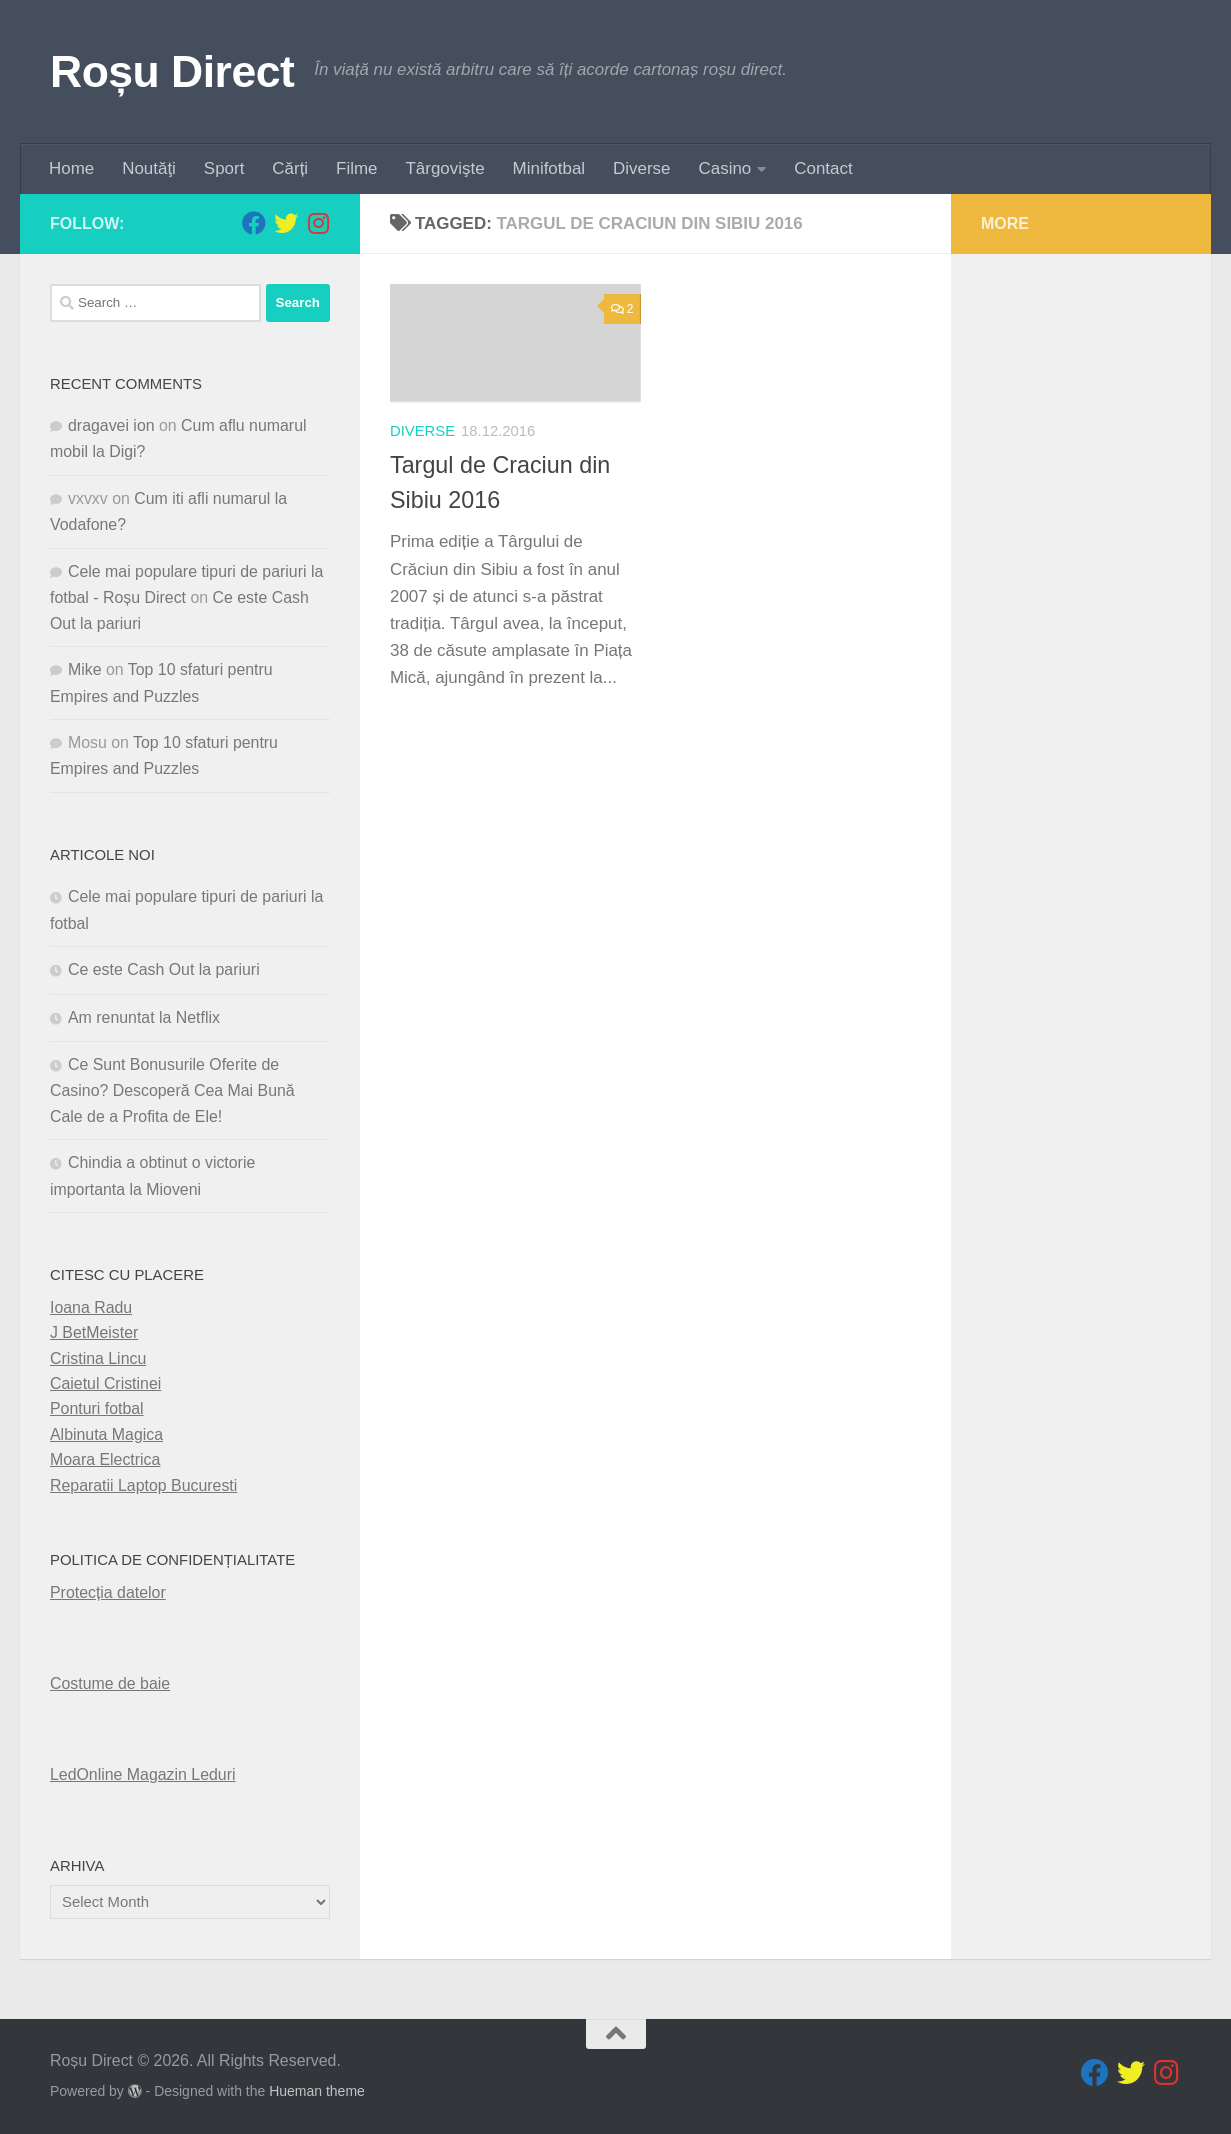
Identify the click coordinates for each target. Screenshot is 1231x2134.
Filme (356, 168)
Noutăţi (149, 168)
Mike (85, 669)
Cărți (290, 168)
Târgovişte (445, 168)
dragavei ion (111, 425)
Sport (224, 168)
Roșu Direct (172, 71)
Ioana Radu (91, 1307)
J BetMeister (94, 1332)
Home (71, 168)
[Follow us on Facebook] (254, 223)
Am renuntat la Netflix (144, 1017)
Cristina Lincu (98, 1358)
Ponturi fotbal (97, 1408)
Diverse (641, 168)
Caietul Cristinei (105, 1383)
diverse (422, 431)
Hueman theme (317, 2091)
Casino (725, 168)
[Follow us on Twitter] (286, 223)
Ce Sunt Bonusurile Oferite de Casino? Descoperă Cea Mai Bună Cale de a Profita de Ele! (172, 1090)
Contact (823, 168)
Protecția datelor (108, 1592)
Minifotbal (549, 168)
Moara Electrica (105, 1459)
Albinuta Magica (106, 1434)
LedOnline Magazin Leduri (143, 1774)
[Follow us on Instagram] (318, 223)
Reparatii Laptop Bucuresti (143, 1485)
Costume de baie (110, 1683)
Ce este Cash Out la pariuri (164, 969)
